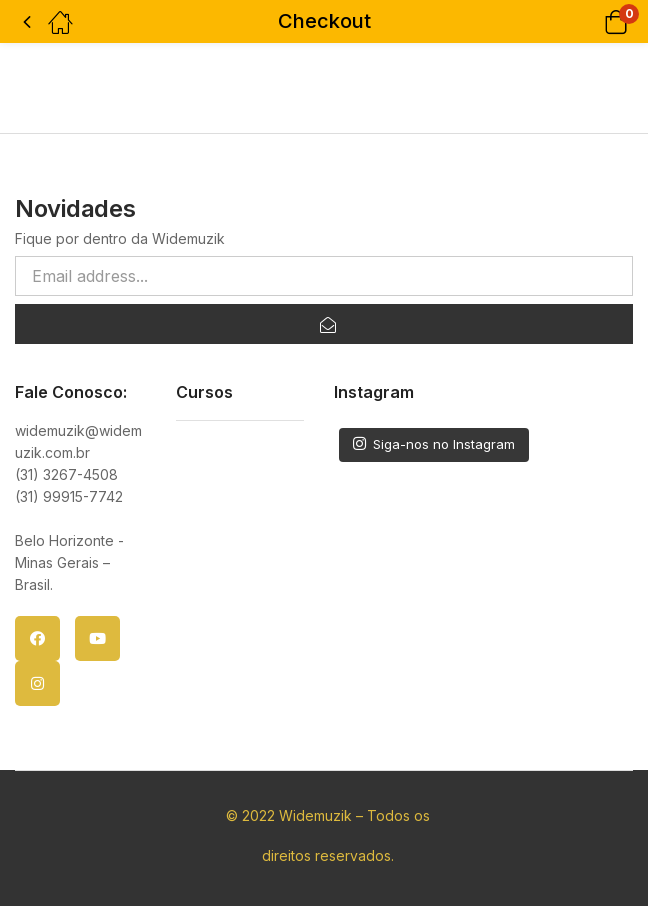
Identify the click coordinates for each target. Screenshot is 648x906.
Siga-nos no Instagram (434, 444)
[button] (590, 21)
